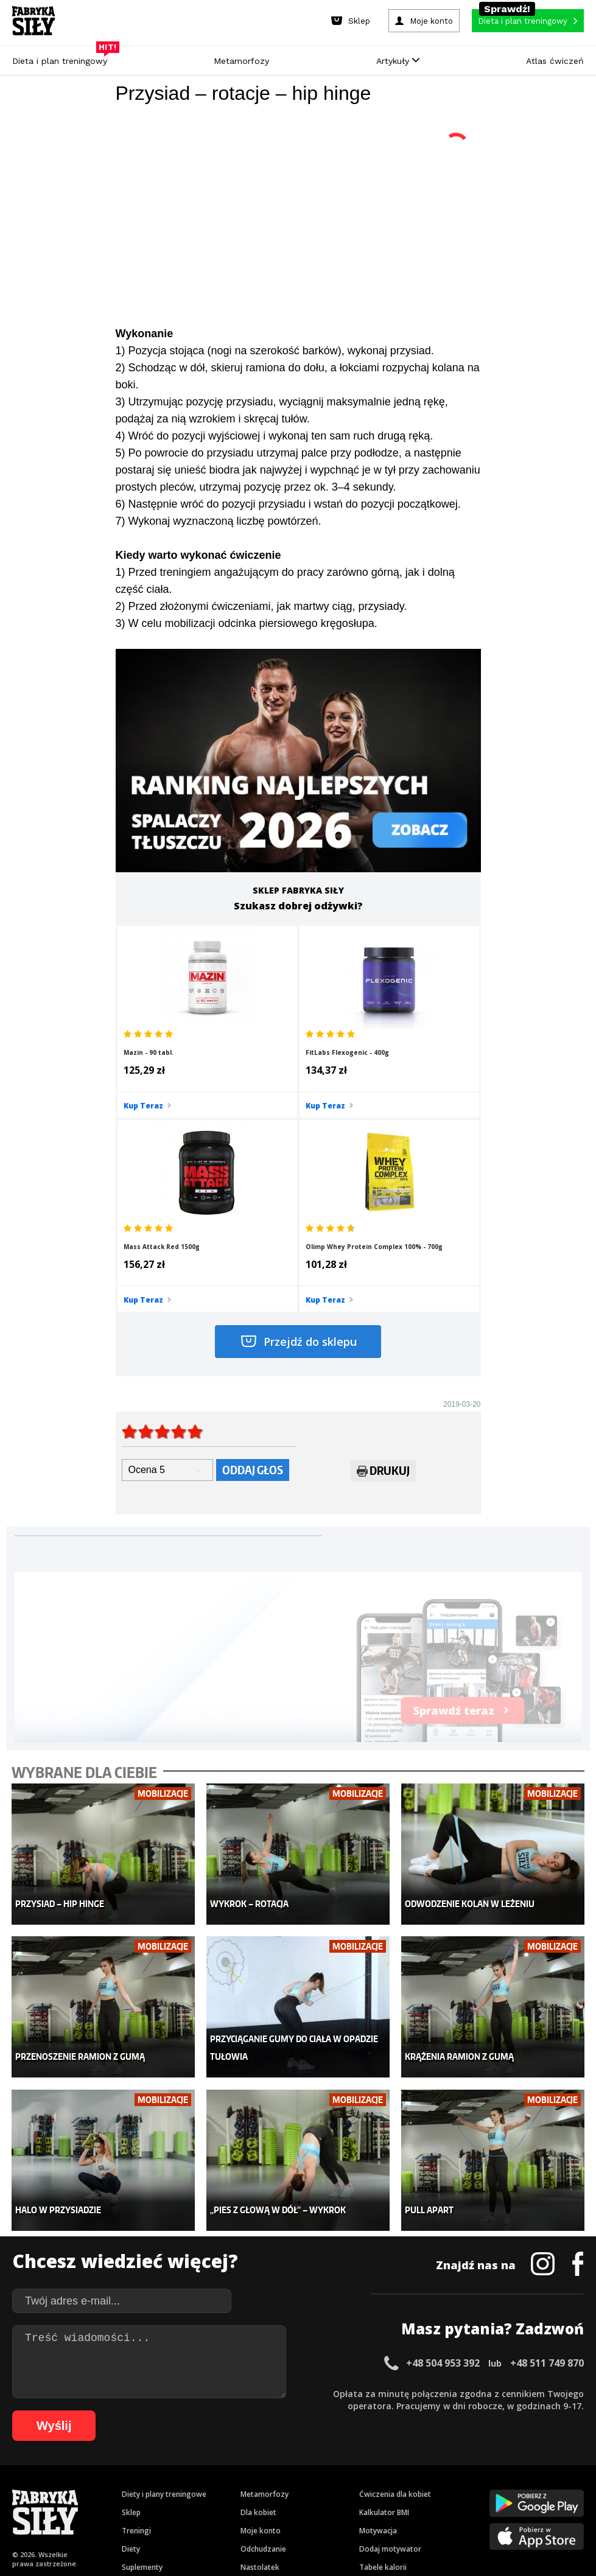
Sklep (131, 2288)
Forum (370, 2380)
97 (234, 2505)
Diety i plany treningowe (164, 2270)
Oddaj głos (252, 1282)
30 (379, 2468)
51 (73, 2487)
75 (365, 2487)
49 (49, 2487)
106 (375, 2505)
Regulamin (238, 2434)
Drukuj (383, 1285)
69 (292, 2487)
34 (428, 2468)
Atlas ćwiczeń (555, 61)
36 (452, 2468)
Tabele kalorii (383, 2343)
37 (464, 2468)
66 (256, 2487)
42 (525, 2468)
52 (85, 2487)
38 (477, 2468)
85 (487, 2487)
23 (294, 2468)
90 (548, 2487)
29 (367, 2468)
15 (197, 2468)
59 (170, 2487)
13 (172, 2468)
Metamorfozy (241, 61)
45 (562, 2468)
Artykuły (397, 61)
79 (414, 2487)
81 (438, 2487)
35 (440, 2468)
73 (341, 2487)
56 (134, 2487)
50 (61, 2487)
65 (243, 2487)
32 (403, 2468)
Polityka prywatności (406, 2434)
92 (572, 2487)
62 (207, 2487)
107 (392, 2505)
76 (377, 2487)
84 (475, 2487)
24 (306, 2468)
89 (536, 2487)
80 (426, 2487)
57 (146, 2487)
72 (329, 2487)
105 (358, 2505)
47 (24, 2487)
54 (109, 2487)
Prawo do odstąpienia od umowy (241, 2533)
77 (389, 2487)
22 (282, 2468)
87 (511, 2487)
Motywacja (378, 2306)
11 (148, 2468)
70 (304, 2487)
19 (245, 2468)
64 (231, 2487)
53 (97, 2487)
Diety (131, 2325)
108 (409, 2505)
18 (233, 2468)
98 (246, 2505)
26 (330, 2468)
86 (499, 2487)
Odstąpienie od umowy (375, 2533)
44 (550, 2468)
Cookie (335, 2434)
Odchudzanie (263, 2325)
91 (560, 2487)
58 (158, 2487)
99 (258, 2505)
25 (318, 2468)
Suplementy (142, 2343)
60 (183, 2487)
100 (272, 2505)
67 (268, 2487)
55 (122, 2487)
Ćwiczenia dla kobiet (395, 2270)
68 (280, 2487)
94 (197, 2505)
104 (341, 2505)
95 (209, 2505)
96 (221, 2505)
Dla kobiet (258, 2288)
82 (450, 2487)
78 (402, 2487)
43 (537, 2468)
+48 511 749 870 (547, 2139)
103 (324, 2505)
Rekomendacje (384, 2361)
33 (416, 2468)
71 (316, 2487)
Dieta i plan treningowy (62, 58)
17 (221, 2468)
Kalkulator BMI (384, 2288)
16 (209, 2468)
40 (501, 2468)
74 (353, 2487)
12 (160, 2468)
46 (574, 2468)
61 (195, 2487)
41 (513, 2468)
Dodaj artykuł (174, 2434)
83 (463, 2487)
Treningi (136, 2306)
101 (289, 2505)
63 (219, 2487)
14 (184, 2468)
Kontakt (291, 2434)
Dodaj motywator (390, 2325)
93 (185, 2505)
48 (36, 2487)
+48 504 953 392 (443, 2139)
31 (391, 2468)
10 (136, 2468)
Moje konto (260, 2306)
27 (343, 2468)
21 (270, 2468)
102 (307, 2505)
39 (489, 2468)
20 (257, 2468)
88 (523, 2487)
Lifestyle (255, 2361)
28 (355, 2468)
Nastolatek (259, 2343)
